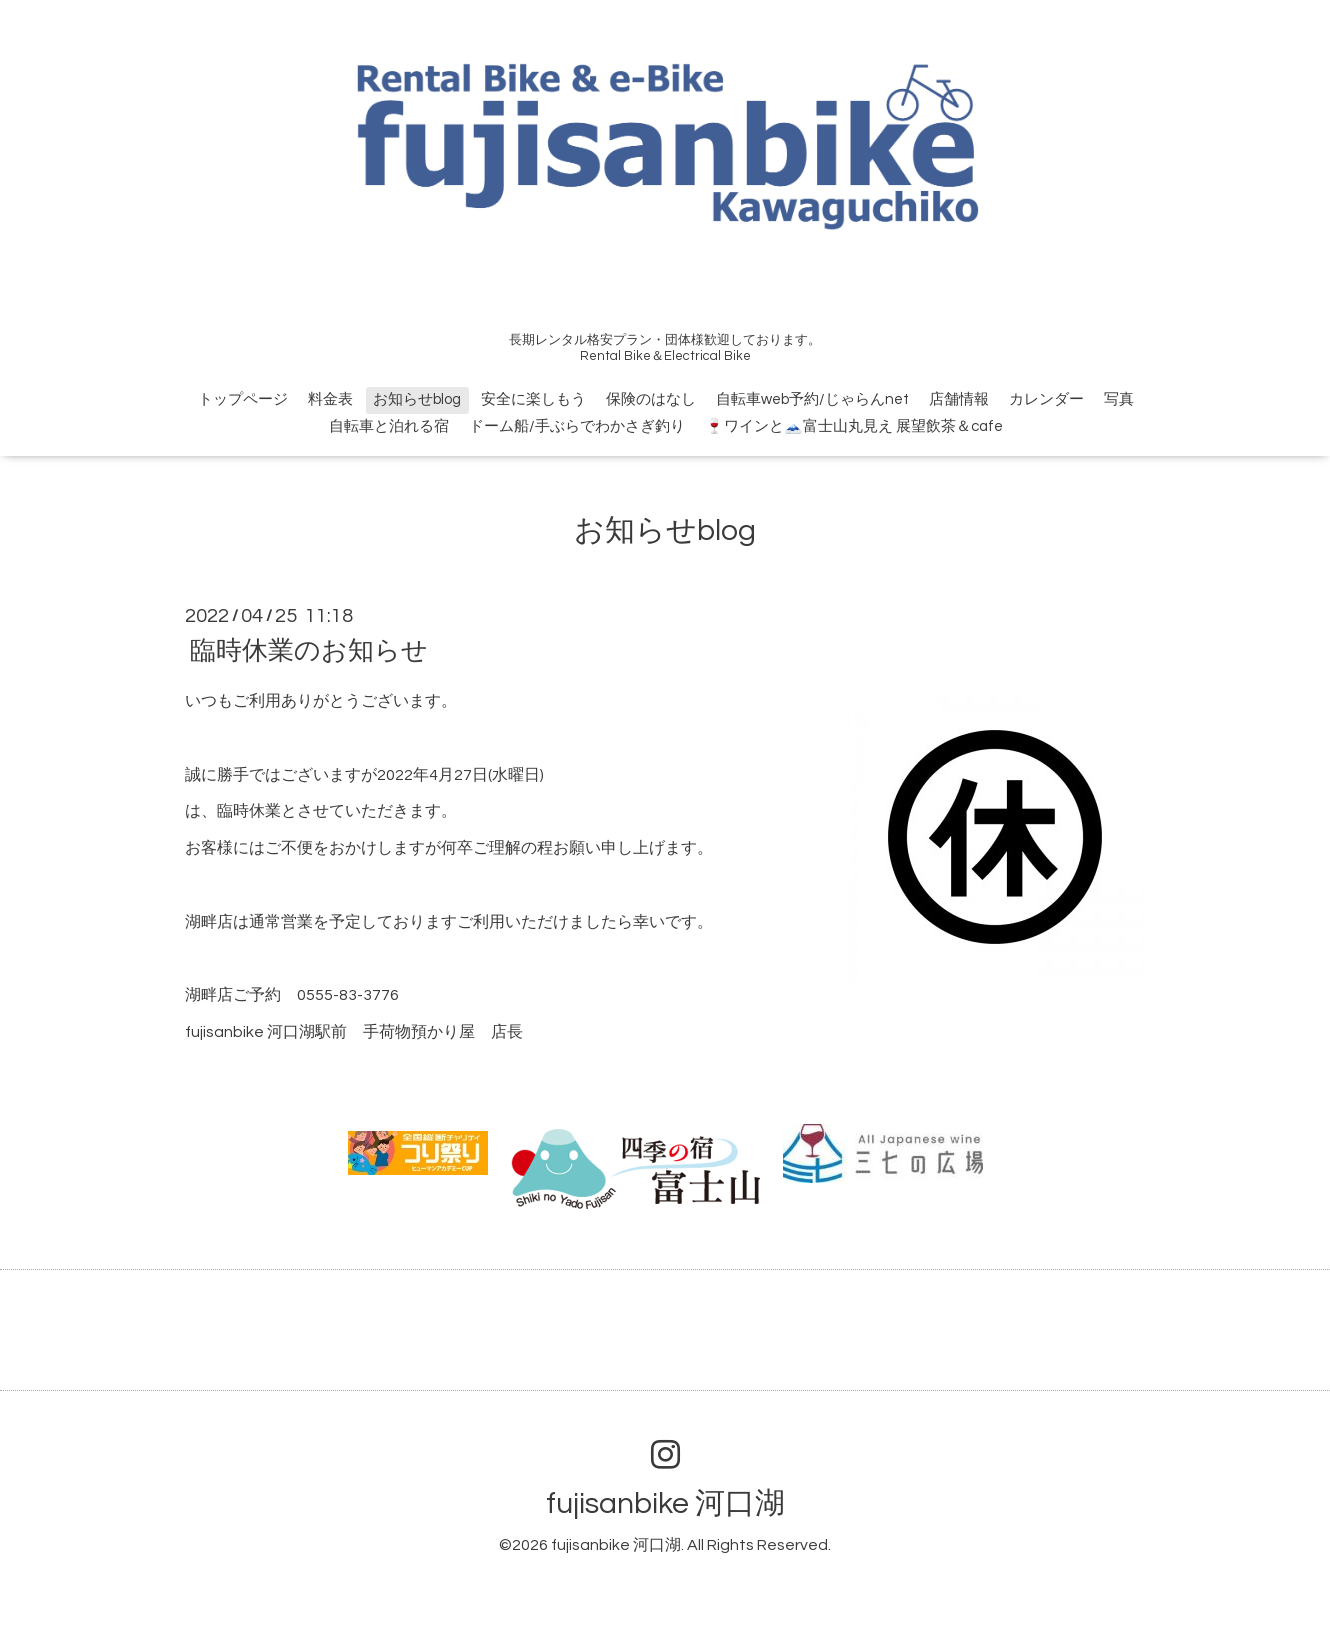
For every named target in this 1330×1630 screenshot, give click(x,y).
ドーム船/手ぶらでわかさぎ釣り (577, 426)
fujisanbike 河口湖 (665, 1503)
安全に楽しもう (533, 399)
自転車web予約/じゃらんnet (812, 399)
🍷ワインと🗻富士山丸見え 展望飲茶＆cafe (854, 426)
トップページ (243, 399)
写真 (1119, 399)
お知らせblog (417, 399)
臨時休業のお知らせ (309, 651)
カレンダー (1046, 399)
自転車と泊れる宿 (389, 426)
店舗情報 (959, 399)
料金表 (330, 399)
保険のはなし (651, 399)
